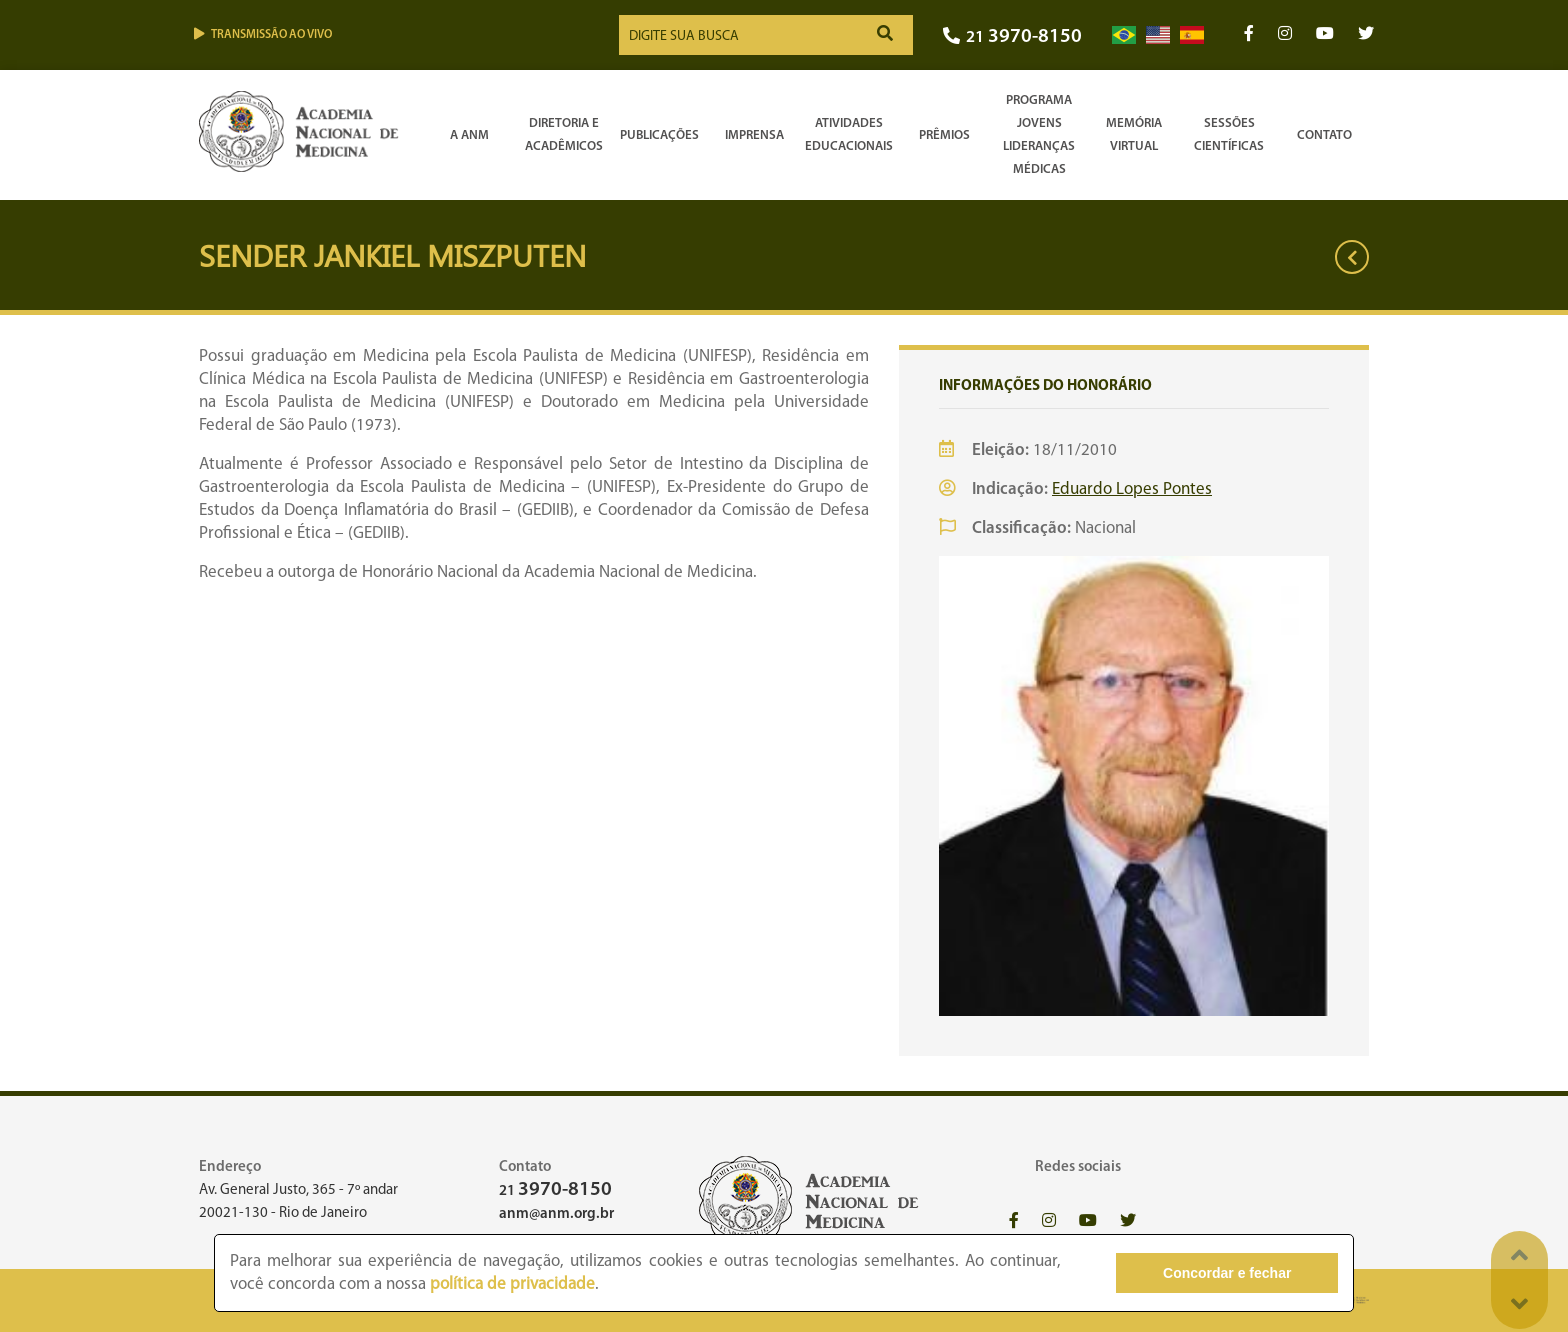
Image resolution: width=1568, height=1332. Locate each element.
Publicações (659, 135)
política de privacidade (512, 1284)
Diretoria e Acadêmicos (564, 135)
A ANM (469, 135)
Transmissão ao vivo (263, 34)
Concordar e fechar (1227, 1273)
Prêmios (944, 135)
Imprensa (754, 135)
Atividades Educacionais (849, 135)
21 (1012, 37)
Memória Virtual (1134, 135)
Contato (1324, 135)
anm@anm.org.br (556, 1214)
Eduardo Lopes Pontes (1132, 489)
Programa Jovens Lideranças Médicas (1039, 135)
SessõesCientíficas (1229, 135)
